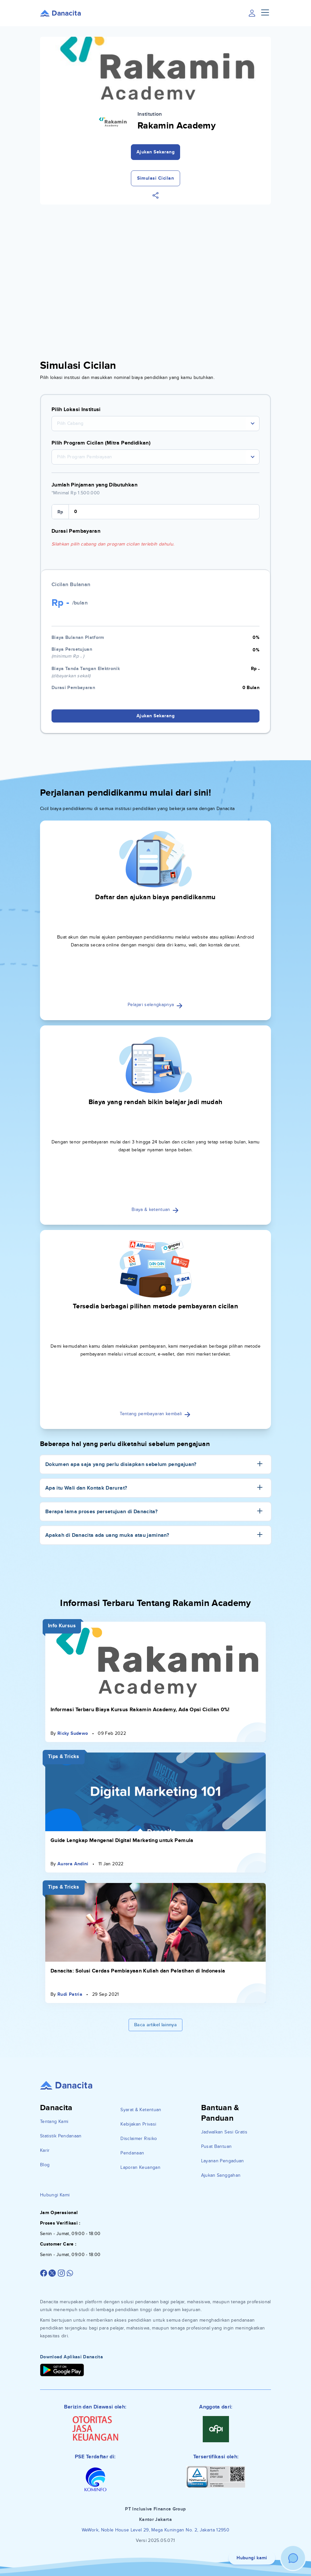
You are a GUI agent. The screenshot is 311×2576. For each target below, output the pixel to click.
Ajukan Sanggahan (221, 2175)
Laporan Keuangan (140, 2167)
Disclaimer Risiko (138, 2138)
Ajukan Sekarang (155, 152)
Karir (45, 2150)
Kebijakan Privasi (138, 2124)
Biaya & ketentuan (155, 1209)
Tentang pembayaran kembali (155, 1414)
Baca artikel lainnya (155, 2025)
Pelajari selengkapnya (155, 1004)
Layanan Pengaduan (222, 2161)
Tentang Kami (54, 2121)
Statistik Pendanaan (61, 2136)
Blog (45, 2165)
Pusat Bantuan (216, 2146)
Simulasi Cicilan (155, 178)
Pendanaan (132, 2153)
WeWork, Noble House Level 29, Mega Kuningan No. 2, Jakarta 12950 (155, 2530)
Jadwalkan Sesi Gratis (224, 2132)
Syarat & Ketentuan (140, 2109)
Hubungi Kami (55, 2195)
